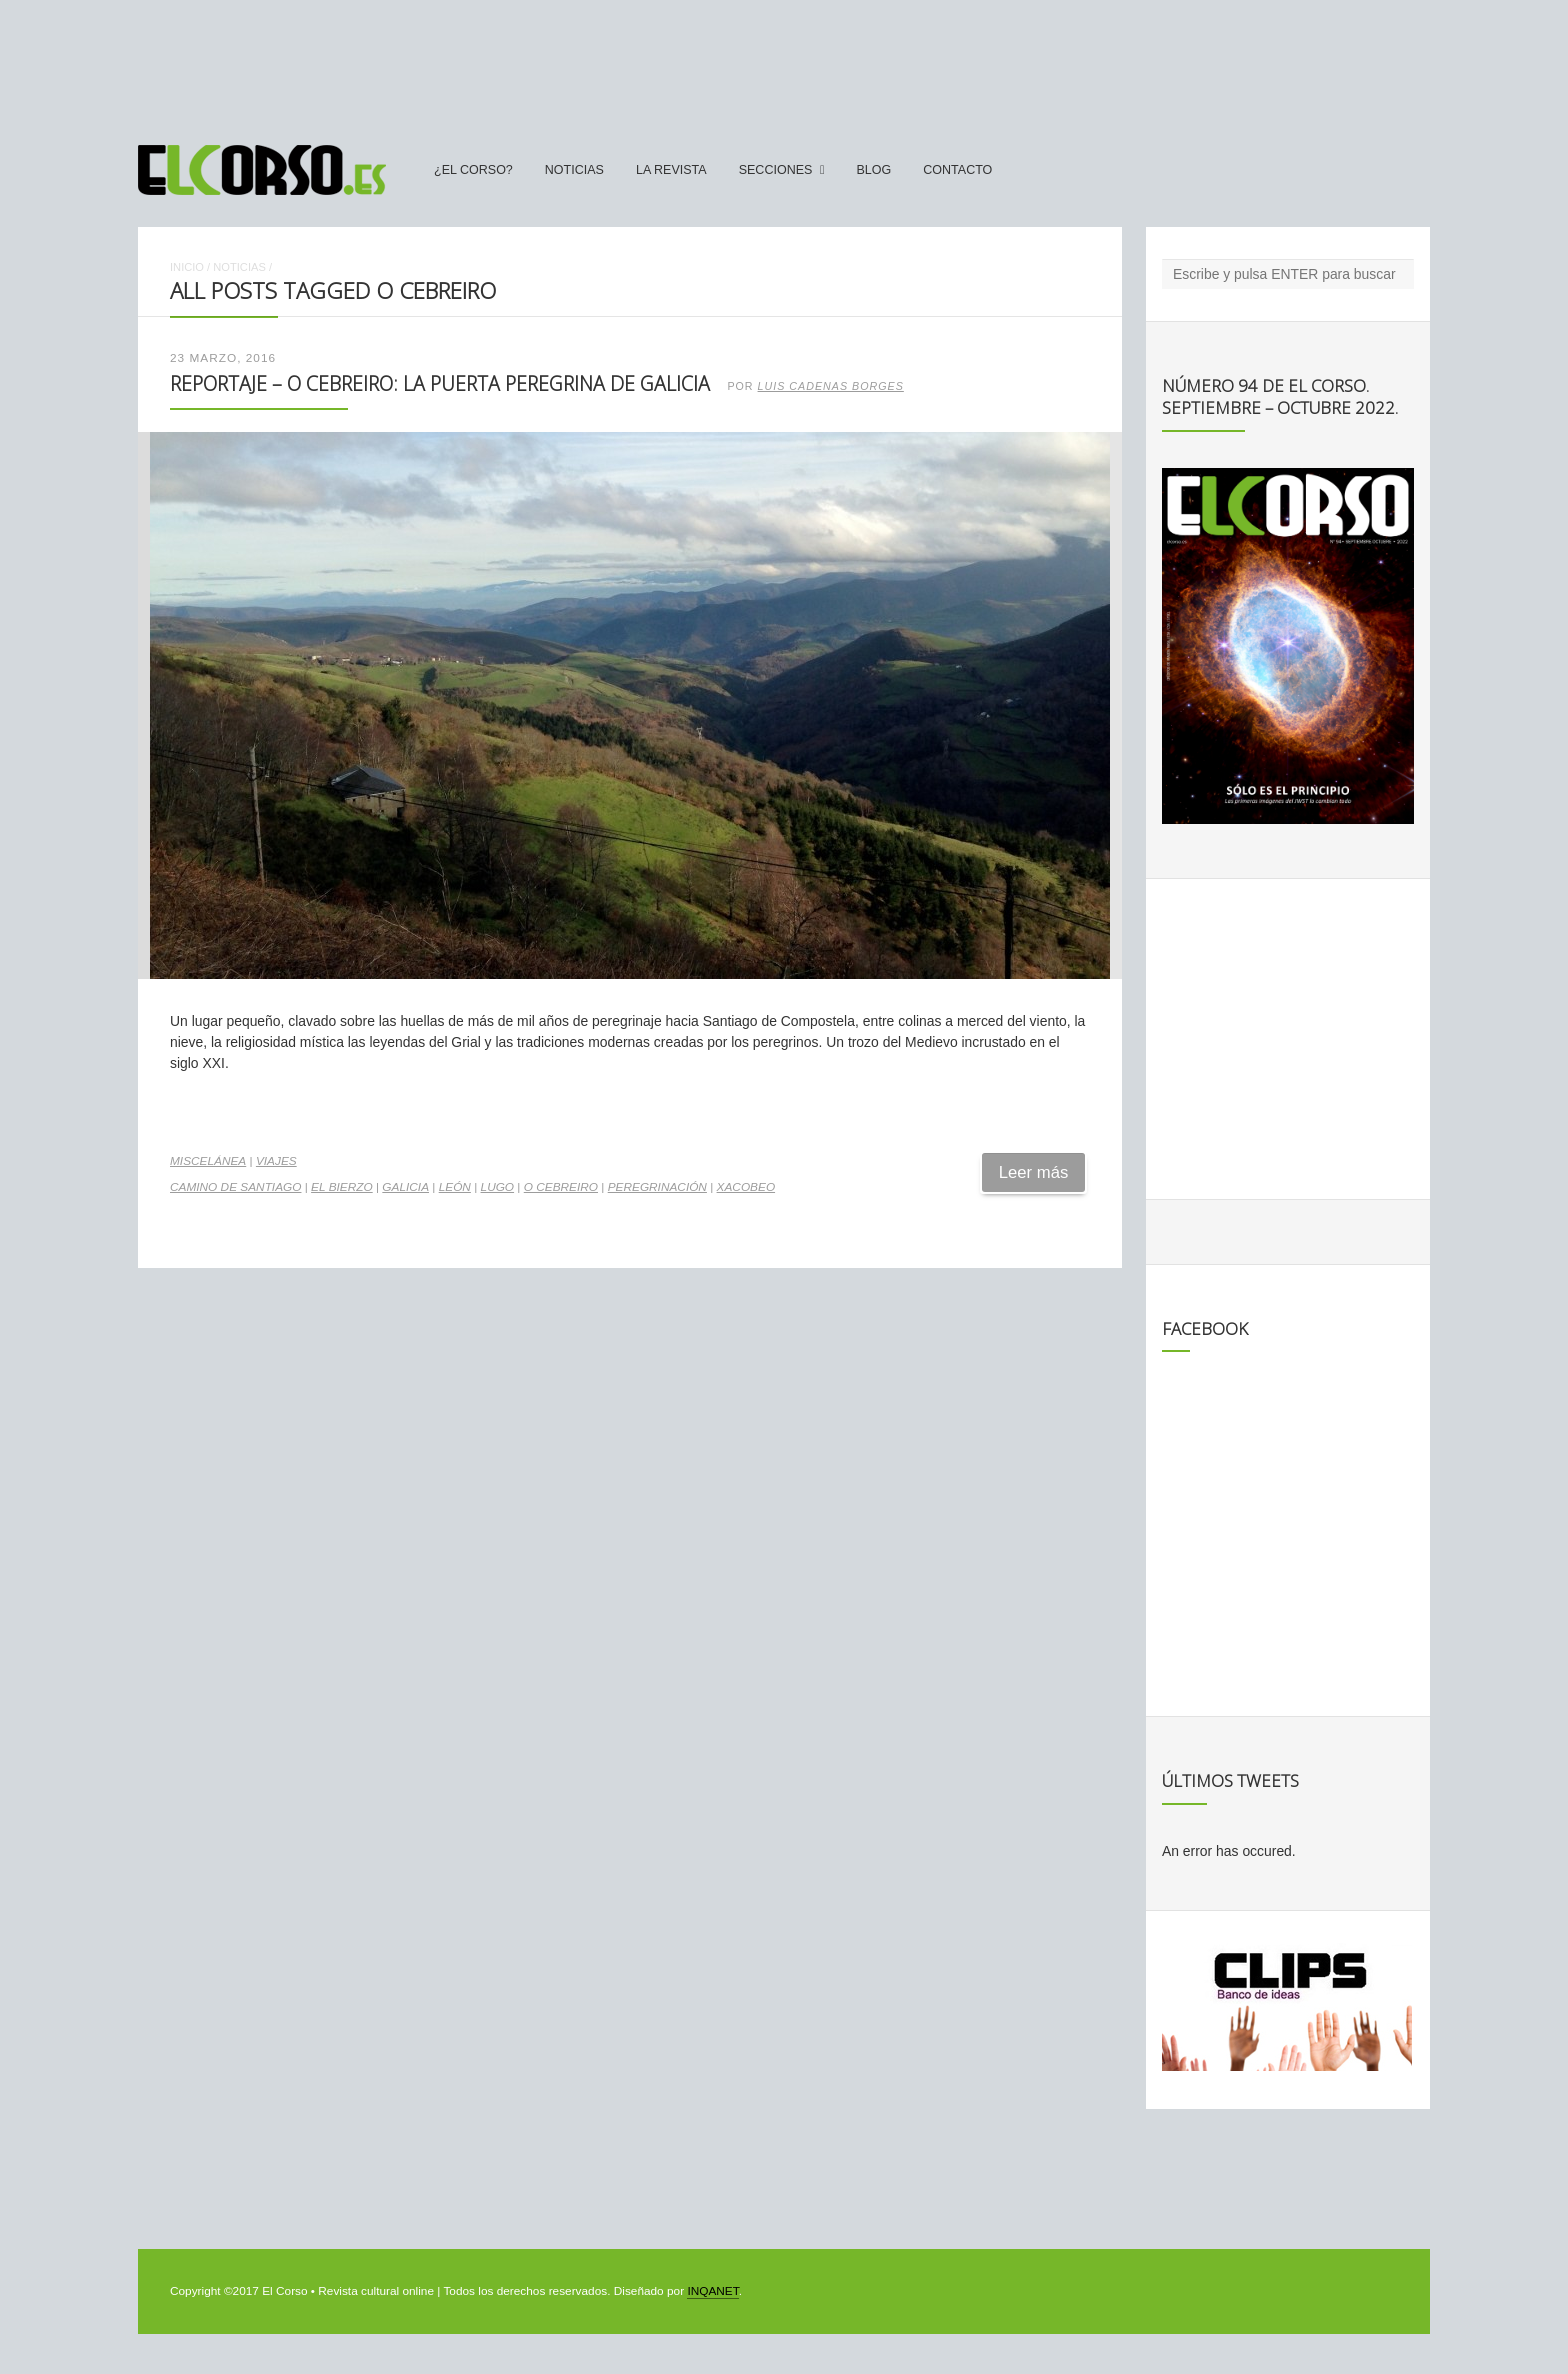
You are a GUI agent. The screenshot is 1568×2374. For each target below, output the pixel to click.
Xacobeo (746, 1187)
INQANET (712, 2291)
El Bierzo (342, 1187)
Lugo (498, 1187)
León (455, 1187)
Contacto (957, 170)
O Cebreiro (561, 1187)
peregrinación (657, 1187)
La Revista (671, 170)
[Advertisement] (784, 63)
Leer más (1034, 1172)
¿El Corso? (473, 170)
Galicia (405, 1187)
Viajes (276, 1161)
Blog (873, 170)
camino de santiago (235, 1187)
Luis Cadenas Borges (831, 386)
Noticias (574, 170)
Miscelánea (208, 1161)
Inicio (187, 267)
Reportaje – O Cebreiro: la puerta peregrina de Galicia (440, 383)
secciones (776, 170)
